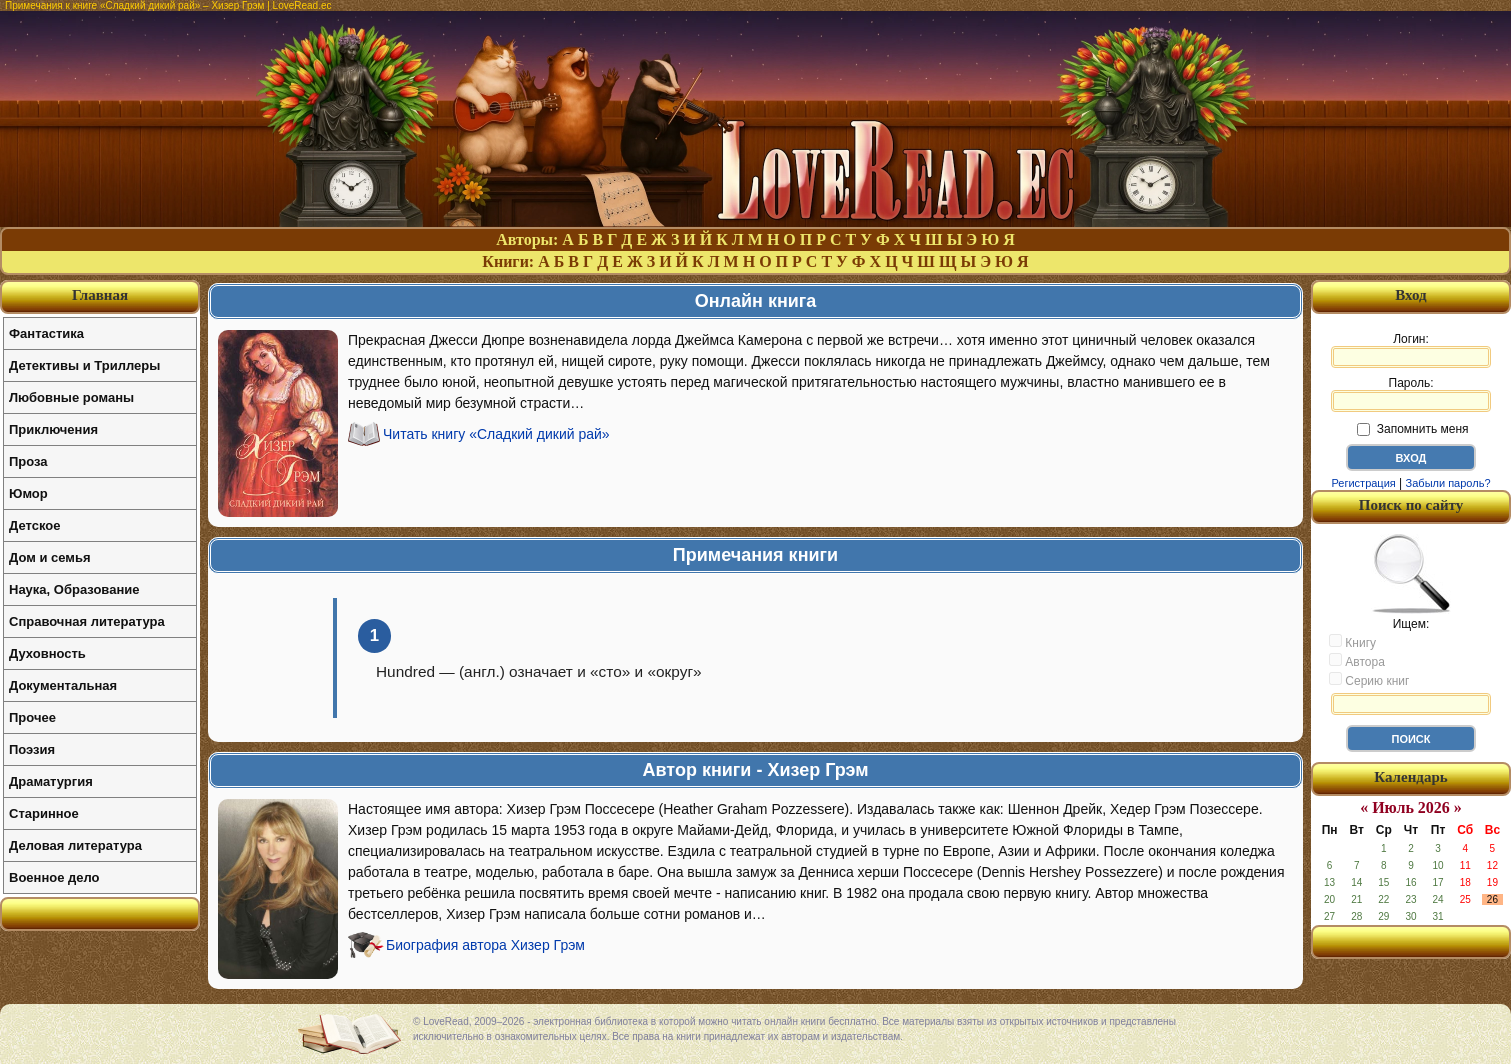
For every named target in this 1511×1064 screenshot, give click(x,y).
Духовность (47, 653)
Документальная (63, 685)
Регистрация (1363, 483)
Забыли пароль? (1448, 483)
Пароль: (1411, 394)
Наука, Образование (74, 589)
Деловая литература (75, 845)
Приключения (53, 429)
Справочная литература (87, 621)
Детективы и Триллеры (84, 365)
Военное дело (54, 877)
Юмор (28, 493)
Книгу (1352, 642)
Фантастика (46, 333)
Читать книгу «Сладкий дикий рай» (496, 434)
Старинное (44, 813)
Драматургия (51, 781)
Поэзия (32, 749)
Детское (34, 525)
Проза (28, 461)
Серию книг (1369, 680)
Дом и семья (50, 557)
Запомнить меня (1412, 429)
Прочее (32, 717)
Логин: (1411, 350)
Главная (100, 295)
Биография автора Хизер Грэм (485, 945)
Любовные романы (71, 397)
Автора (1357, 661)
